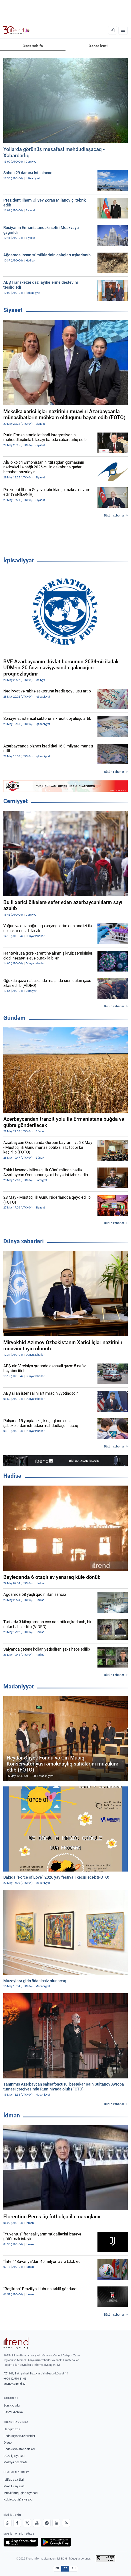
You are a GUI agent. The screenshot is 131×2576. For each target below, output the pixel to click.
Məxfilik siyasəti (14, 2486)
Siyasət (12, 310)
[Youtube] (37, 2523)
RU (73, 2568)
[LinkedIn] (56, 2523)
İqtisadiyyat (18, 560)
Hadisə (12, 1475)
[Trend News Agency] (16, 2343)
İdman (11, 2115)
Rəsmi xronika (13, 2412)
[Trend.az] (16, 30)
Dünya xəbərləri (23, 1241)
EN (57, 2568)
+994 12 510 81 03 (15, 2378)
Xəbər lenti (98, 46)
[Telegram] (47, 2523)
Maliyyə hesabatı (15, 2462)
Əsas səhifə (33, 46)
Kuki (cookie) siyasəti (18, 2499)
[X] (27, 2523)
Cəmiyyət (15, 801)
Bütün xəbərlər (114, 515)
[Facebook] (17, 2523)
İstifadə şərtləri (14, 2479)
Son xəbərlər (12, 2405)
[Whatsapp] (8, 2523)
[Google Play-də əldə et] (56, 2542)
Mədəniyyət (18, 1686)
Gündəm (14, 1017)
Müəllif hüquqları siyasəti (21, 2493)
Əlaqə (8, 2442)
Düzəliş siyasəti (14, 2456)
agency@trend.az (14, 2383)
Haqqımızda (12, 2429)
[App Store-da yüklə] (21, 2542)
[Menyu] (123, 30)
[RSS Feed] (66, 2523)
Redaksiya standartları (19, 2449)
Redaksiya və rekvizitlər (19, 2436)
